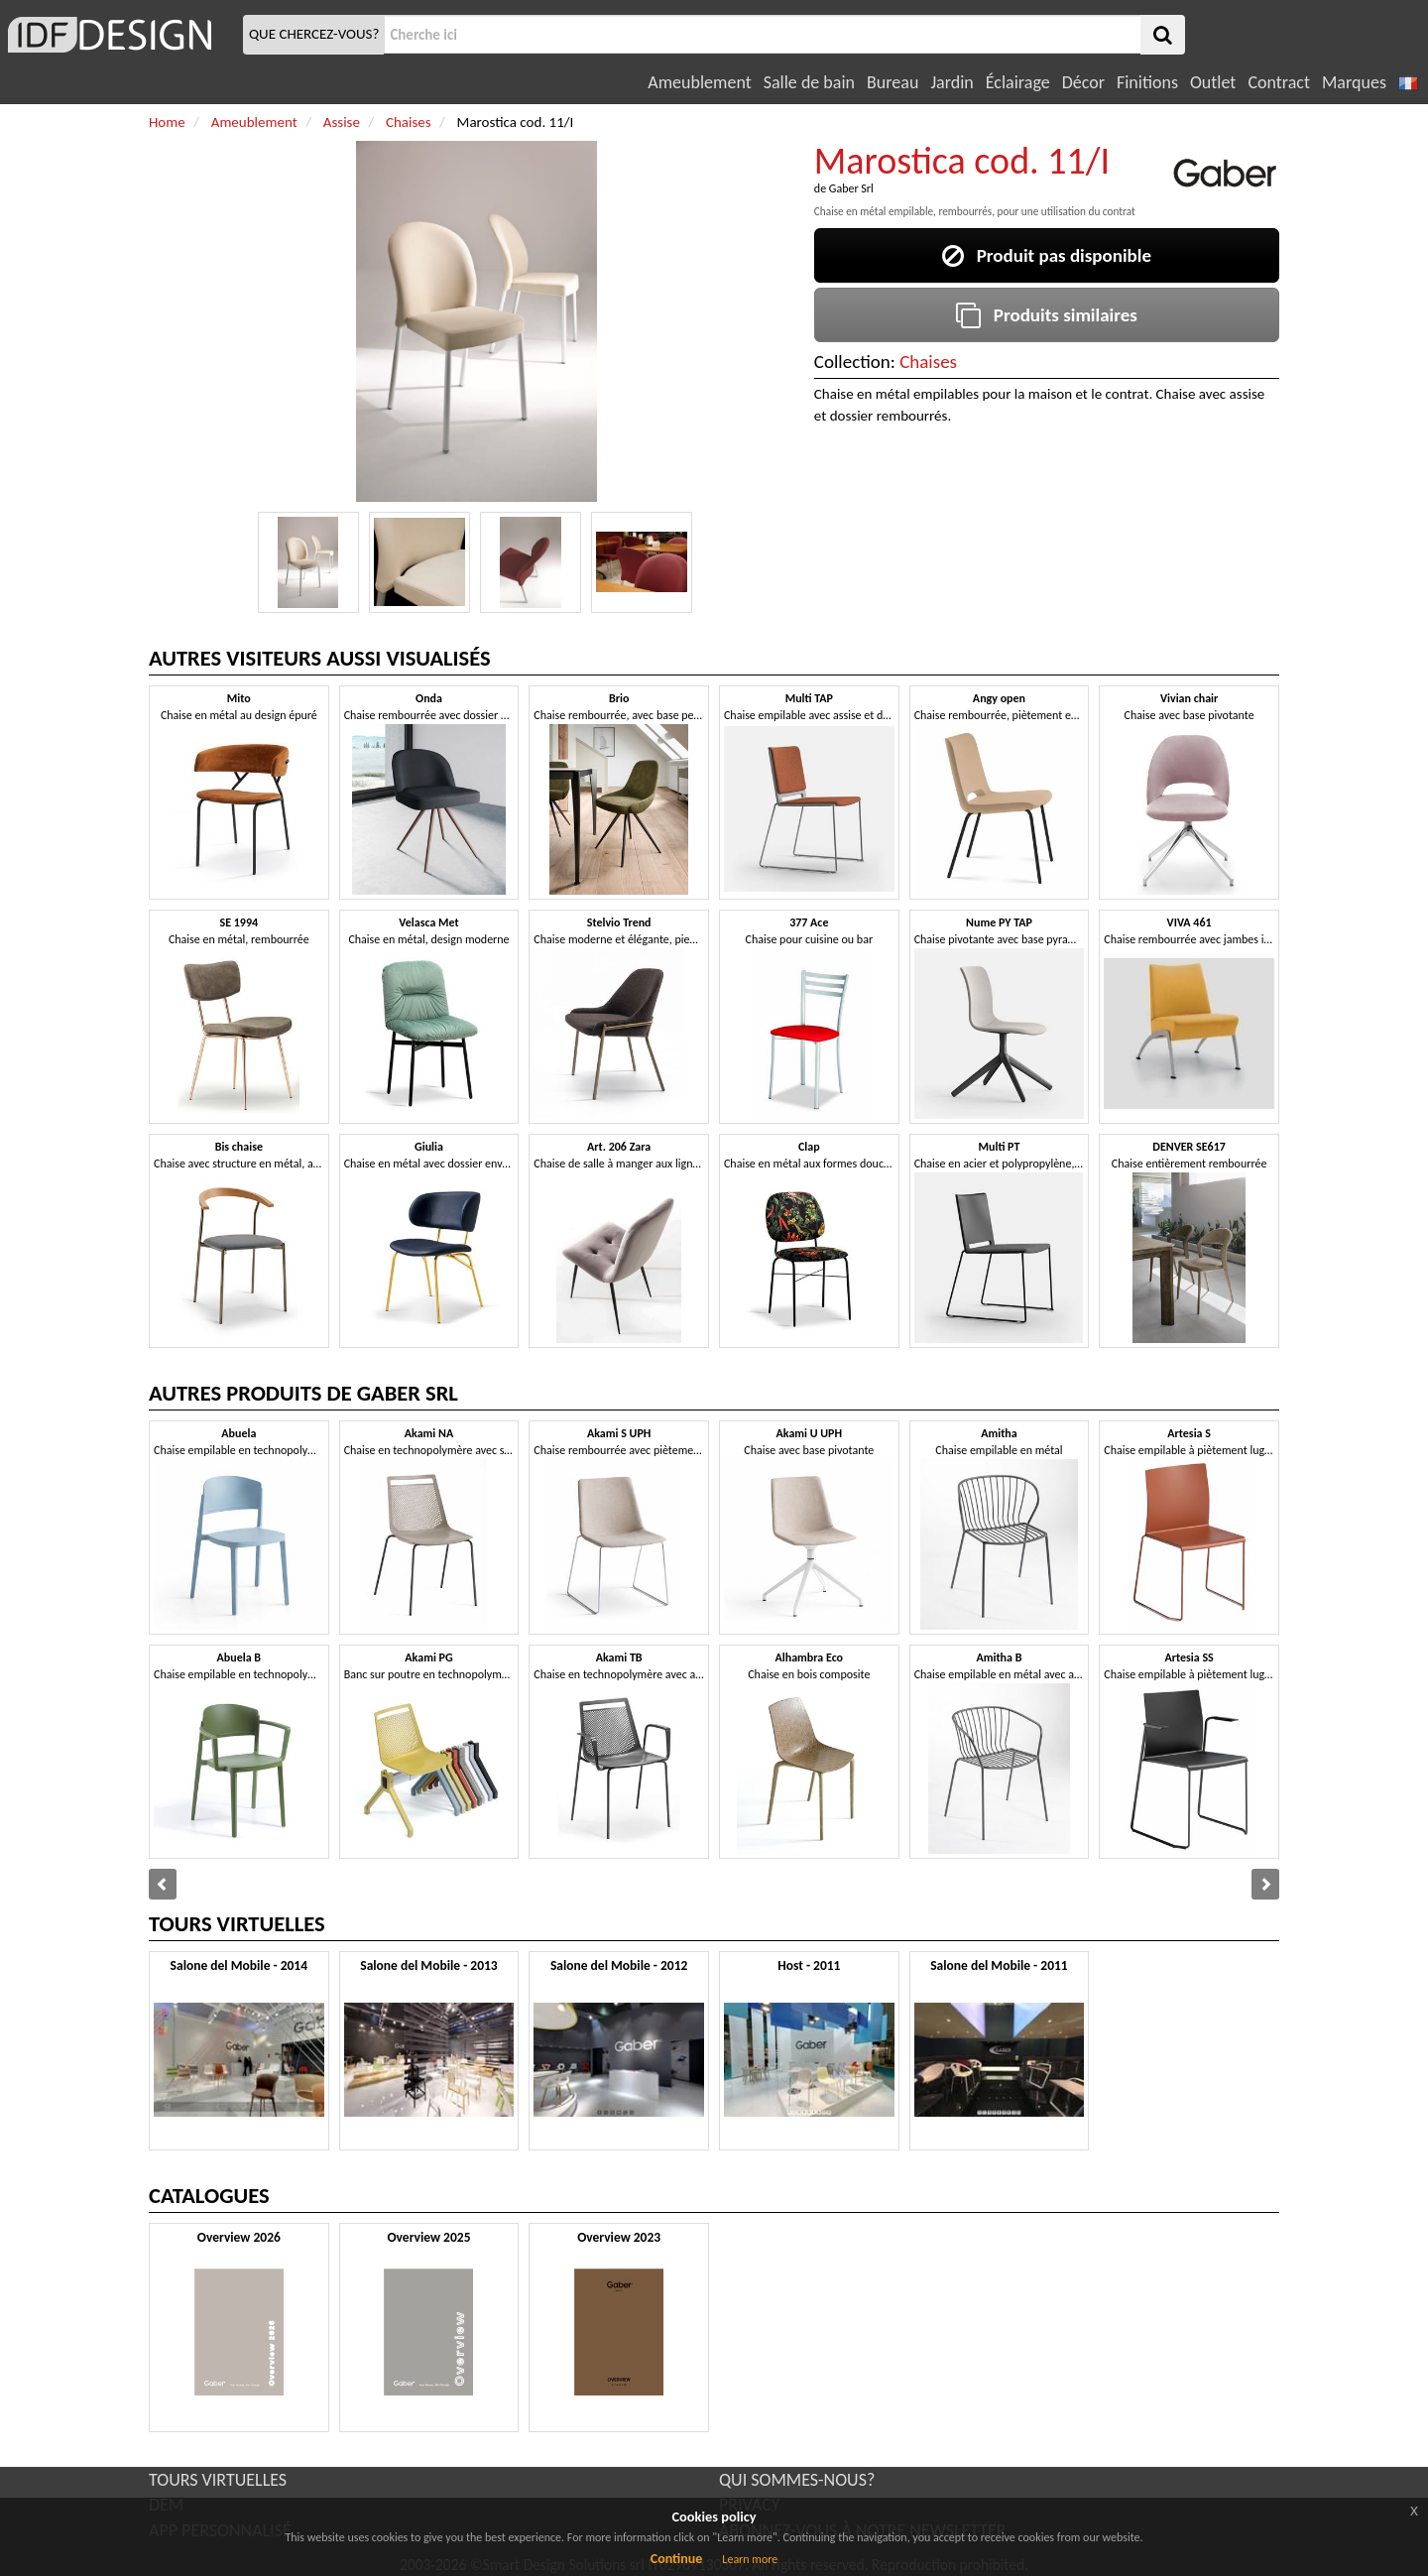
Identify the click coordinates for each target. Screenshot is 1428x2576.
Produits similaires (1046, 315)
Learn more (749, 2559)
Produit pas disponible (1046, 255)
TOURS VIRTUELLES (218, 2480)
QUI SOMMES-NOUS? (797, 2480)
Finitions (1147, 82)
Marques (1354, 82)
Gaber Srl (851, 188)
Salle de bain (809, 82)
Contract (1279, 82)
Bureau (892, 82)
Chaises (928, 361)
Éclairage (1018, 82)
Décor (1083, 82)
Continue (677, 2558)
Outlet (1213, 82)
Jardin (951, 82)
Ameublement (699, 82)
